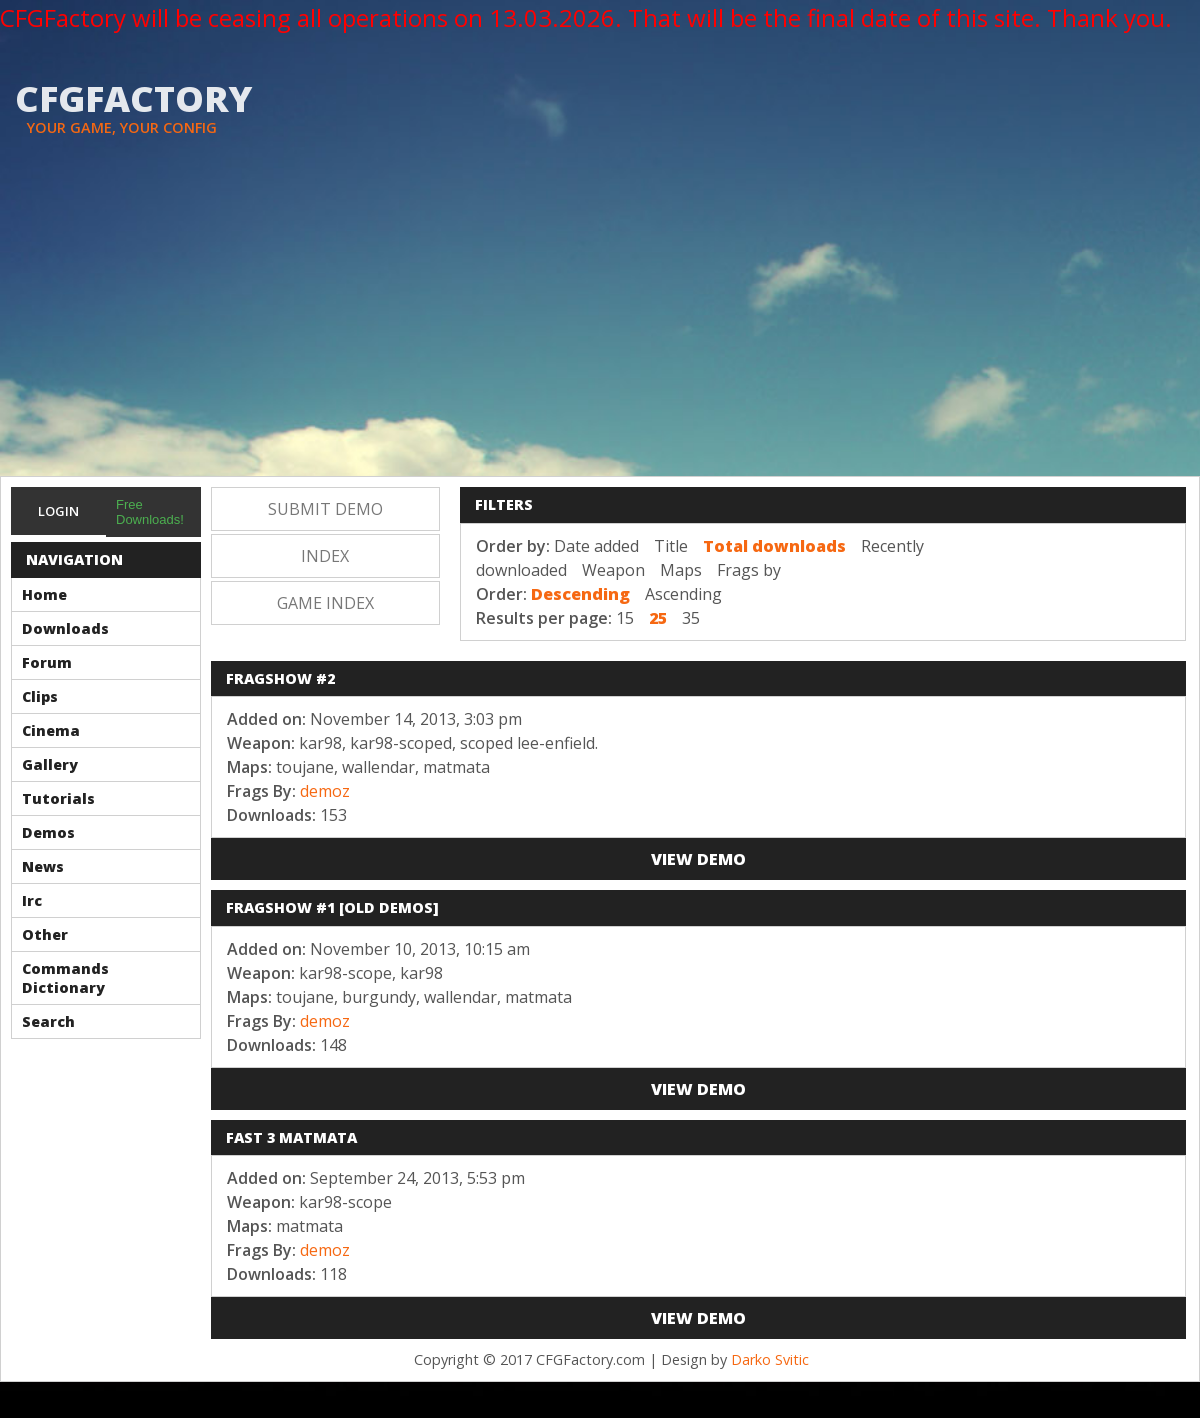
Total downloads (774, 546)
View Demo (698, 859)
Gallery (50, 764)
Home (44, 594)
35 (691, 618)
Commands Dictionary (65, 978)
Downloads (65, 628)
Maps (681, 570)
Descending (580, 594)
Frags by (749, 570)
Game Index (325, 603)
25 (658, 618)
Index (325, 556)
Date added (596, 546)
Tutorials (58, 798)
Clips (40, 696)
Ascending (683, 594)
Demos (48, 832)
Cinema (51, 730)
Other (45, 934)
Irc (32, 900)
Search (48, 1021)
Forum (47, 662)
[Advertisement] (600, 326)
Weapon (613, 570)
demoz (325, 791)
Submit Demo (325, 509)
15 (625, 618)
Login (58, 511)
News (43, 866)
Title (671, 546)
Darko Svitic (770, 1359)
